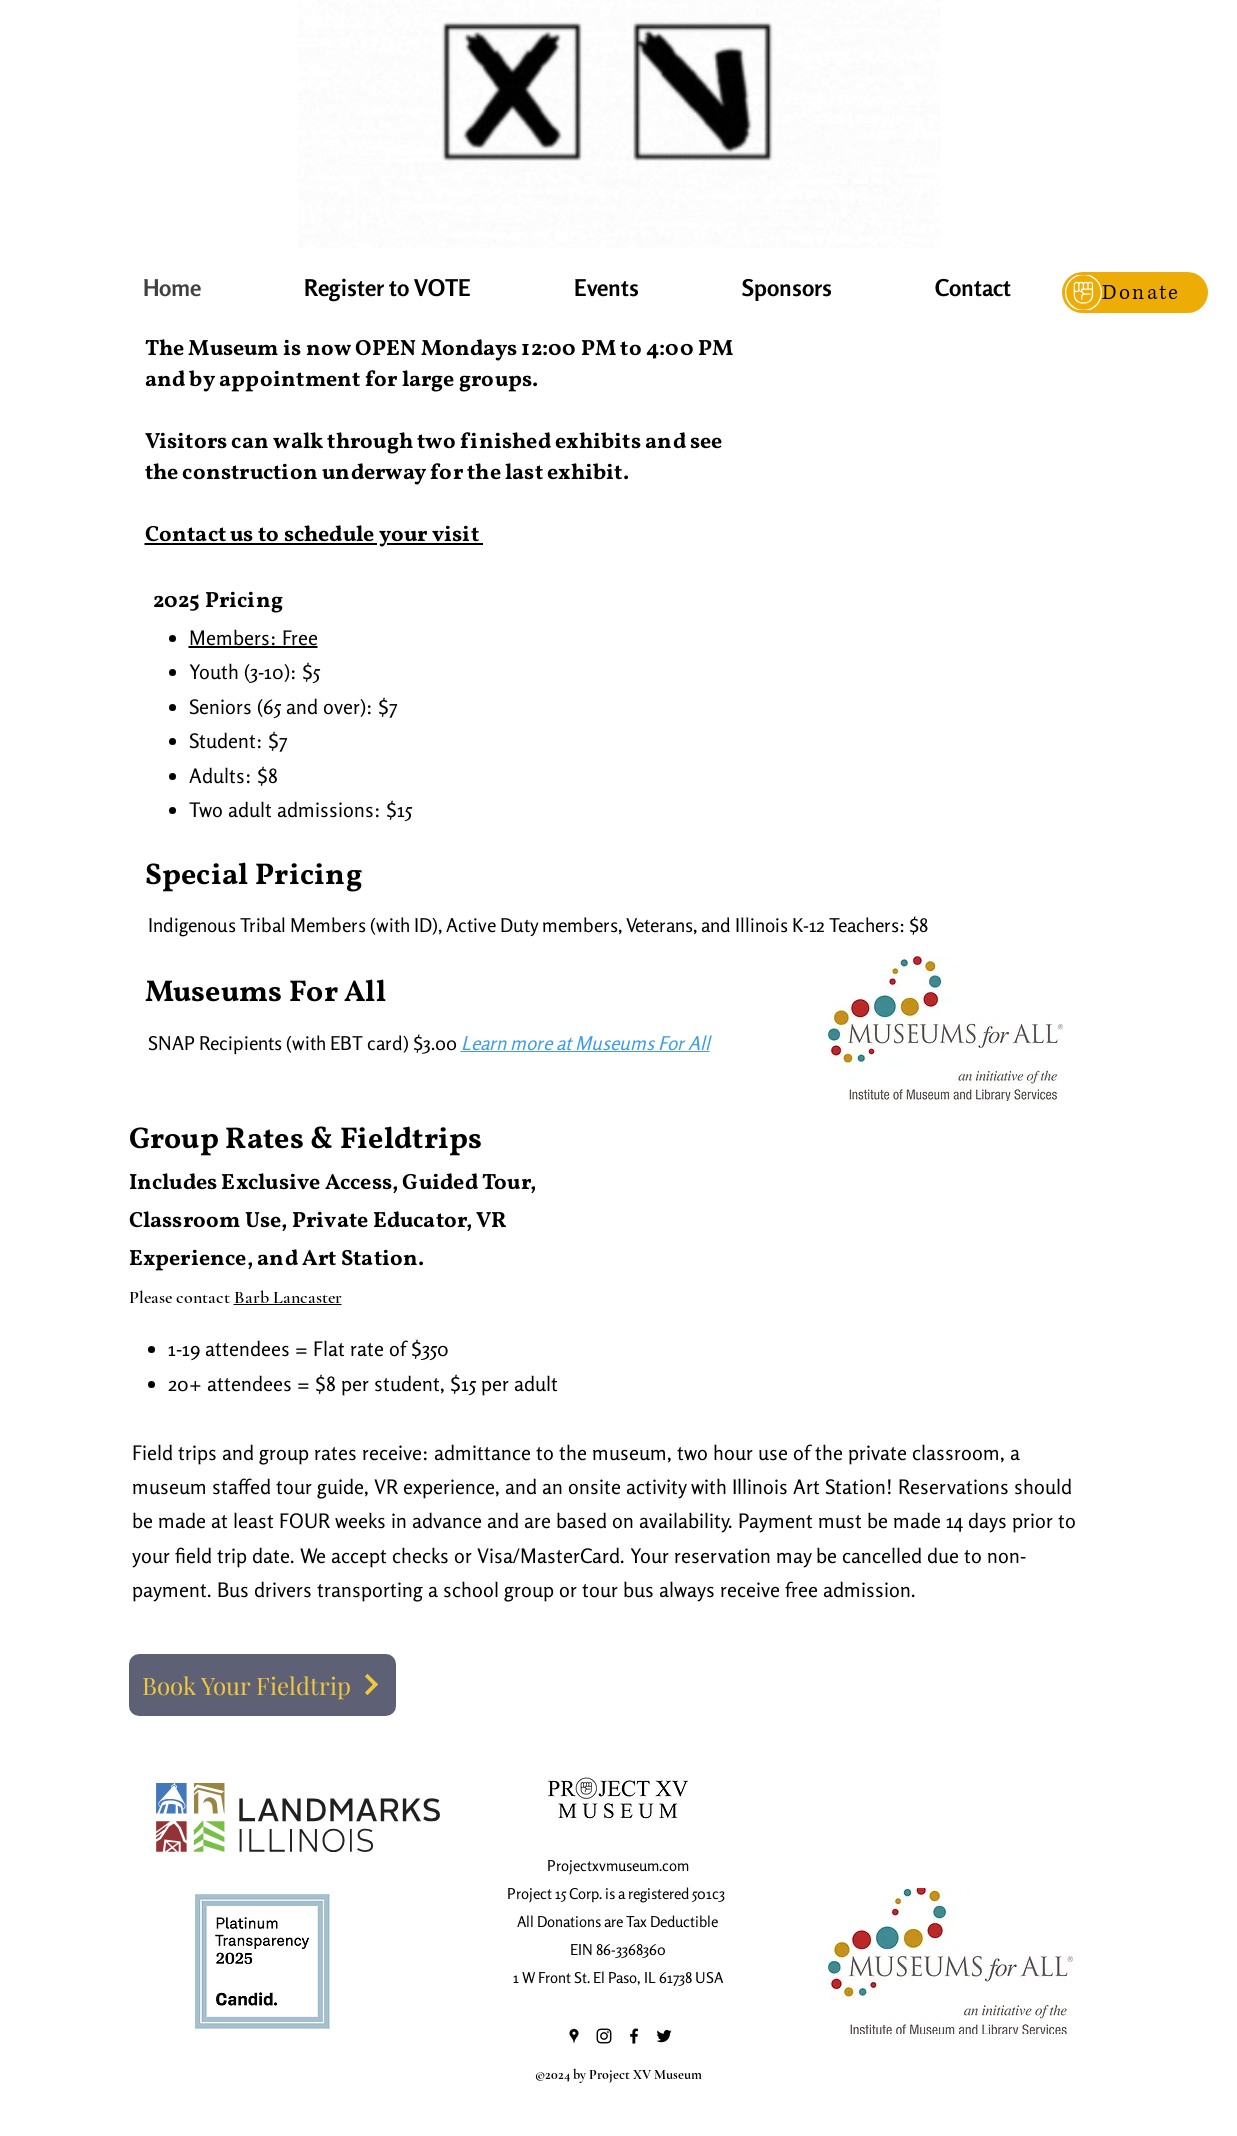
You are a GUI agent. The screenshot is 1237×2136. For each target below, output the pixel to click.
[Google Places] (574, 2036)
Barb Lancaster (288, 1297)
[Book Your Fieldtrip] (262, 1685)
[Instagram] (604, 2036)
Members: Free (253, 637)
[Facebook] (634, 2036)
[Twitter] (664, 2036)
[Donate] (1135, 292)
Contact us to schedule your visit (314, 535)
